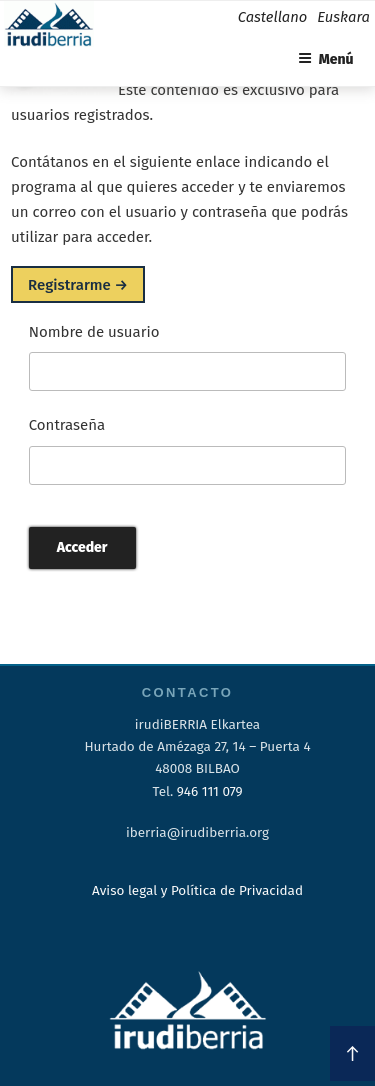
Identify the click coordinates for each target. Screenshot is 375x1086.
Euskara (343, 17)
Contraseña (67, 425)
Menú (326, 59)
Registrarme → (78, 284)
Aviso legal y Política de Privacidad (197, 890)
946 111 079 (210, 791)
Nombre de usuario (94, 332)
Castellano (272, 17)
